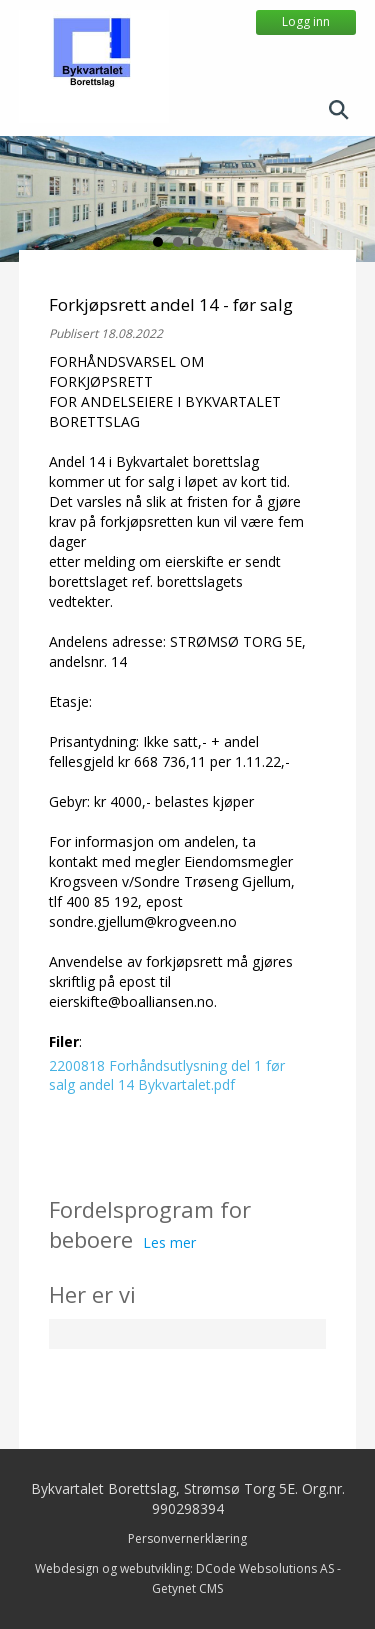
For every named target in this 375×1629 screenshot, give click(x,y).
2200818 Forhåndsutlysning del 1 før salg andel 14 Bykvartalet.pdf (167, 1075)
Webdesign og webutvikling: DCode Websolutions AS (184, 1568)
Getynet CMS (187, 1588)
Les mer (169, 1242)
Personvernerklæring (187, 1538)
